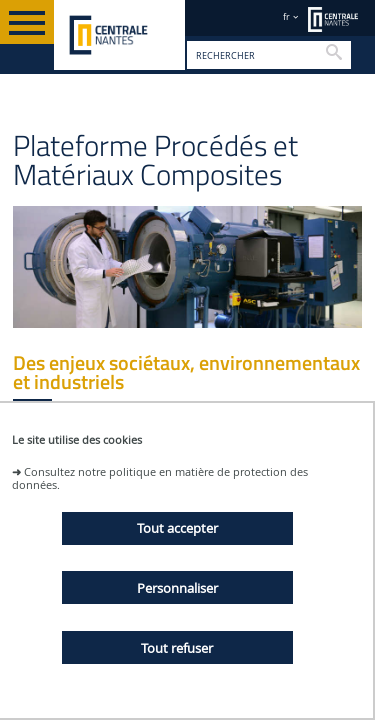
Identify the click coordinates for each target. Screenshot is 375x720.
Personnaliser (177, 588)
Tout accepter (177, 528)
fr (286, 16)
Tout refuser (177, 648)
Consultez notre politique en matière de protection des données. (160, 478)
